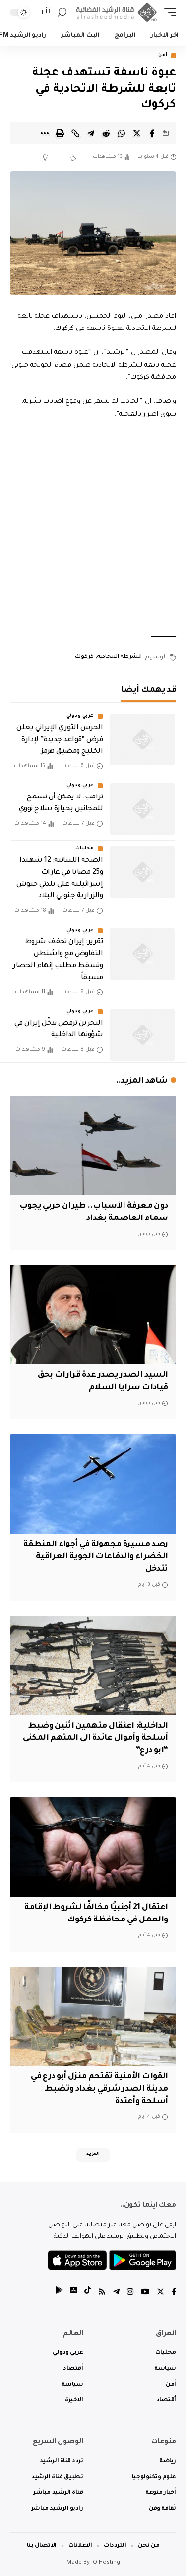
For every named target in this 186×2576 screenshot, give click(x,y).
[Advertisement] (93, 528)
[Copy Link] (75, 133)
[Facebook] (174, 2292)
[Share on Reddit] (106, 133)
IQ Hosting (105, 2563)
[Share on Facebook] (152, 133)
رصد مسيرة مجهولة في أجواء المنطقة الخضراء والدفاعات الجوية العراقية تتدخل (95, 1557)
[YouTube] (145, 2292)
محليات (84, 848)
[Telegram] (116, 2292)
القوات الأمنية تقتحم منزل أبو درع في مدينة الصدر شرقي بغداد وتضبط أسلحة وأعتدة (99, 2089)
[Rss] (102, 2292)
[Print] (60, 133)
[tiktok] (87, 2292)
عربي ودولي (80, 716)
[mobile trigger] (167, 12)
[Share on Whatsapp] (121, 133)
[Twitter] (160, 2292)
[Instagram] (130, 2292)
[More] (45, 133)
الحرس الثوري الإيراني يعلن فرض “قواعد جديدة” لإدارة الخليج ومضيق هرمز (59, 740)
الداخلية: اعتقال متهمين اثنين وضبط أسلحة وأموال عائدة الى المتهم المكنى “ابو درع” (95, 1738)
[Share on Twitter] (137, 133)
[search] (62, 12)
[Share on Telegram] (91, 133)
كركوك (84, 657)
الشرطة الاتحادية (119, 657)
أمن (163, 55)
